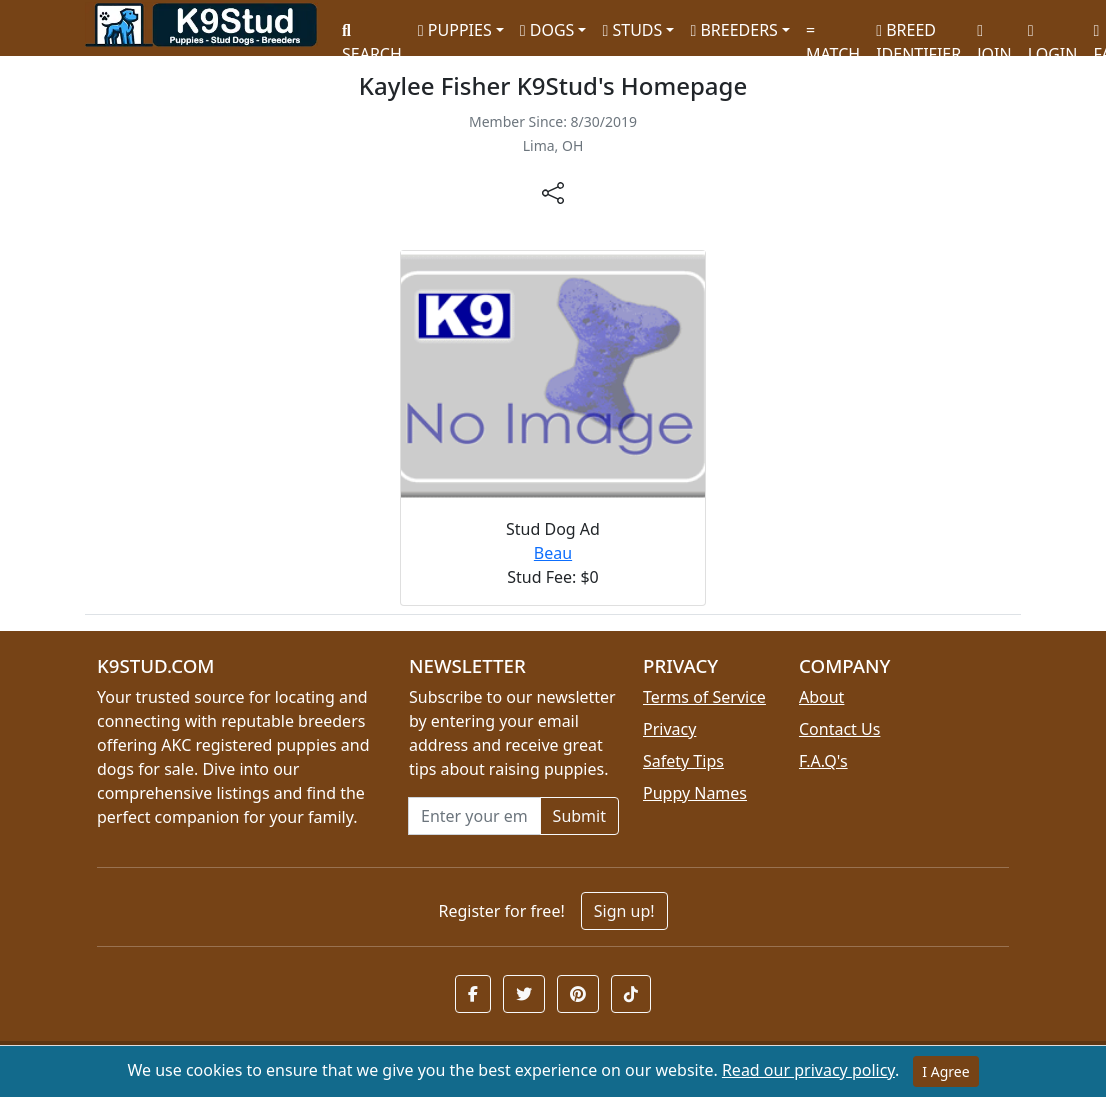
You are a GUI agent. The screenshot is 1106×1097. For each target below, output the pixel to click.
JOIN (994, 35)
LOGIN (1053, 35)
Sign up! (624, 911)
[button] (473, 994)
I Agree (945, 1071)
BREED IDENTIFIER (918, 33)
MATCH (833, 35)
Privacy (669, 729)
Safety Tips (683, 761)
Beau (553, 553)
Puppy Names (695, 793)
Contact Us (839, 729)
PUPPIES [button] (455, 30)
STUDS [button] (632, 30)
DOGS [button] (547, 30)
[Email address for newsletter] (474, 816)
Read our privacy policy (808, 1070)
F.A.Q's (823, 761)
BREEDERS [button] (733, 30)
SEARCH (372, 35)
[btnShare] (553, 191)
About (821, 697)
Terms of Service (704, 697)
